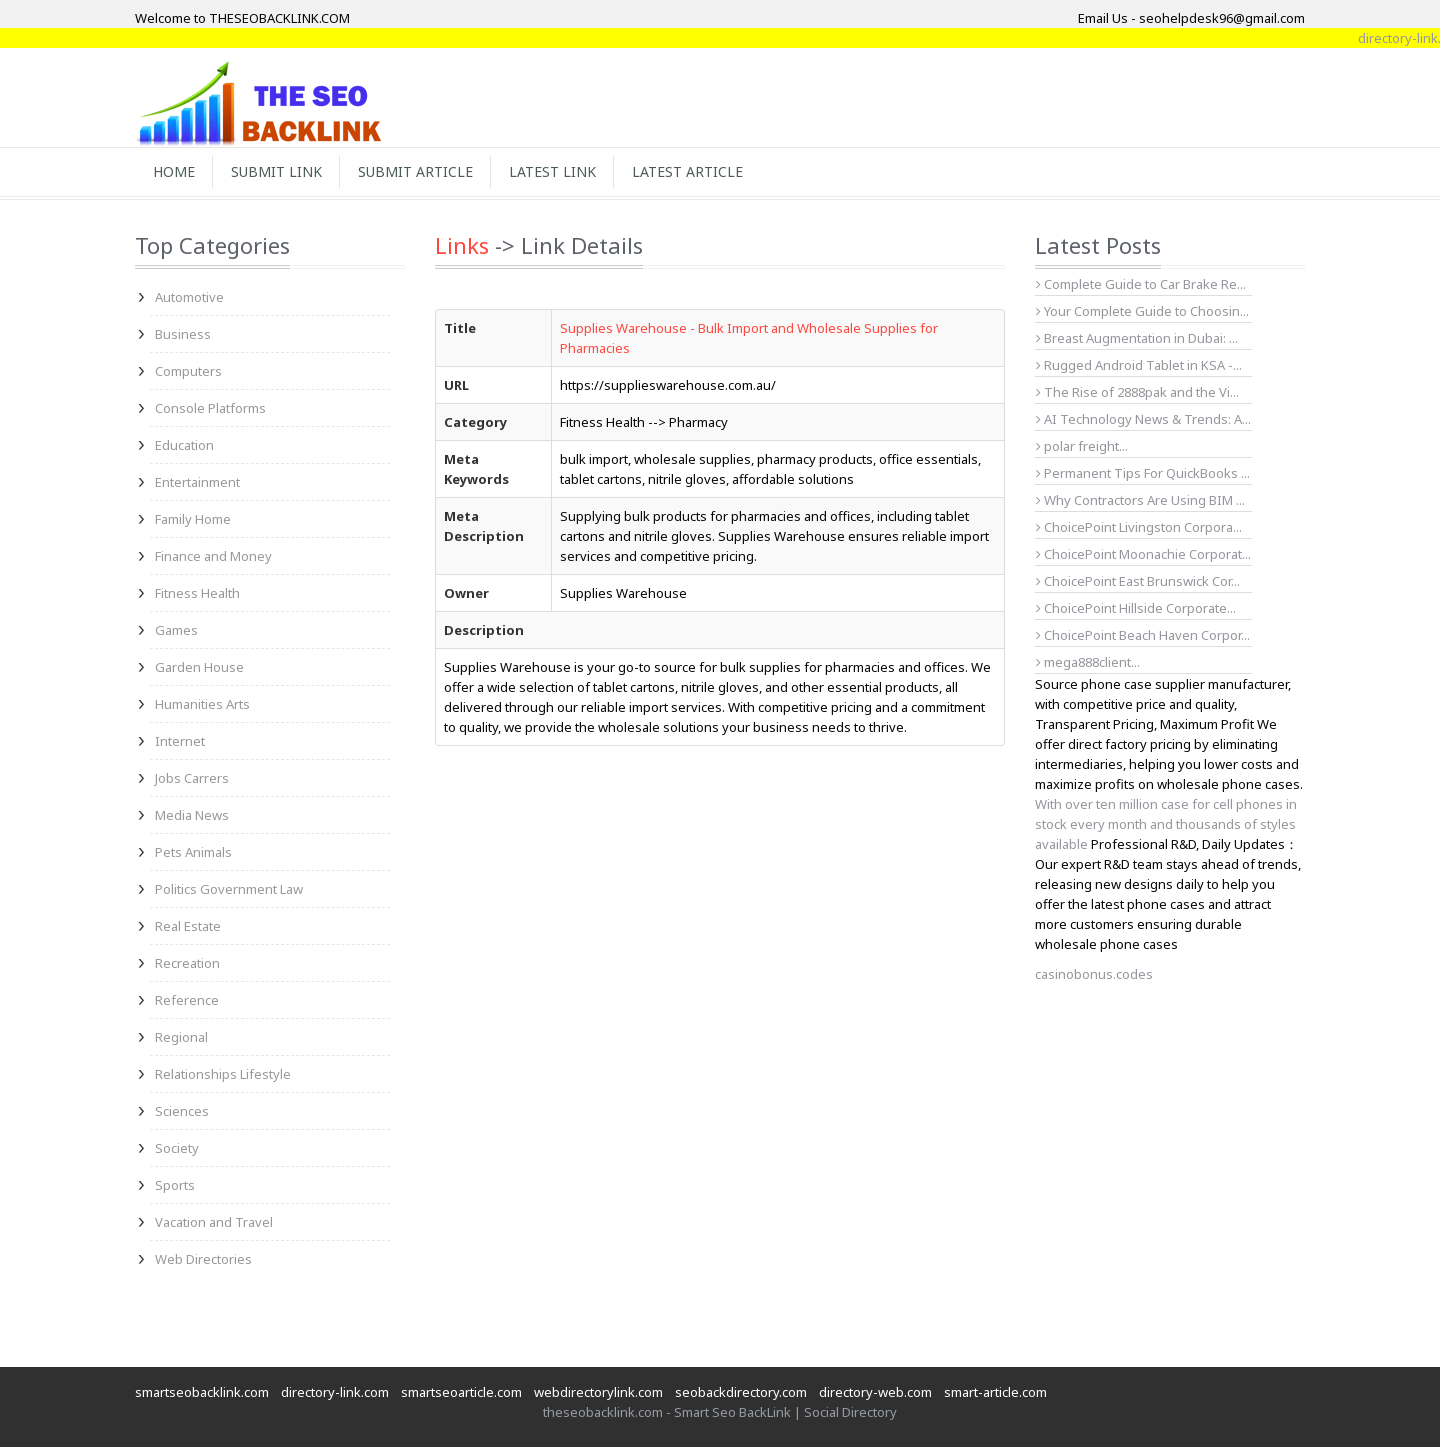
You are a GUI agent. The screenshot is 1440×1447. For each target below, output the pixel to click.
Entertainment (197, 482)
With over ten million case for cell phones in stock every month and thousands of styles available (1166, 824)
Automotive (189, 297)
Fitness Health (197, 593)
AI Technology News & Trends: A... (1143, 419)
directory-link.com (335, 1392)
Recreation (187, 963)
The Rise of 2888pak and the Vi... (1137, 392)
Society (177, 1148)
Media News (192, 815)
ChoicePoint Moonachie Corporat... (1143, 554)
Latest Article (687, 171)
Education (184, 445)
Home (174, 171)
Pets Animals (193, 852)
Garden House (199, 667)
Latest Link (552, 171)
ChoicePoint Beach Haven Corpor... (1143, 635)
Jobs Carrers (192, 778)
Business (183, 334)
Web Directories (203, 1259)
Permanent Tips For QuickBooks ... (1143, 473)
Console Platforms (210, 408)
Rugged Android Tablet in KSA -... (1139, 365)
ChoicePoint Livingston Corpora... (1139, 527)
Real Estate (188, 926)
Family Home (193, 519)
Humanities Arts (202, 704)
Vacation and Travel (214, 1222)
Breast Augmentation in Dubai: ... (1137, 338)
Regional (181, 1037)
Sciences (182, 1111)
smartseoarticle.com (461, 1392)
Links (462, 245)
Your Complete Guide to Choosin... (1142, 311)
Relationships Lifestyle (223, 1074)
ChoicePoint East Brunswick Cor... (1138, 581)
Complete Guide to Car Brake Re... (1141, 284)
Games (176, 630)
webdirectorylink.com (598, 1392)
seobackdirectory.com (741, 1392)
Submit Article (415, 171)
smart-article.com (995, 1392)
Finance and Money (213, 556)
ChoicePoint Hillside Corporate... (1136, 608)
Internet (180, 741)
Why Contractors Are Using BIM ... (1140, 500)
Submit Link (276, 171)
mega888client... (1088, 662)
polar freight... (1082, 446)
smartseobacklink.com (202, 1392)
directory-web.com (875, 1392)
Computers (188, 371)
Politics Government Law (229, 889)
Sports (175, 1185)
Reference (187, 1000)
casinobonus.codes (1094, 974)
